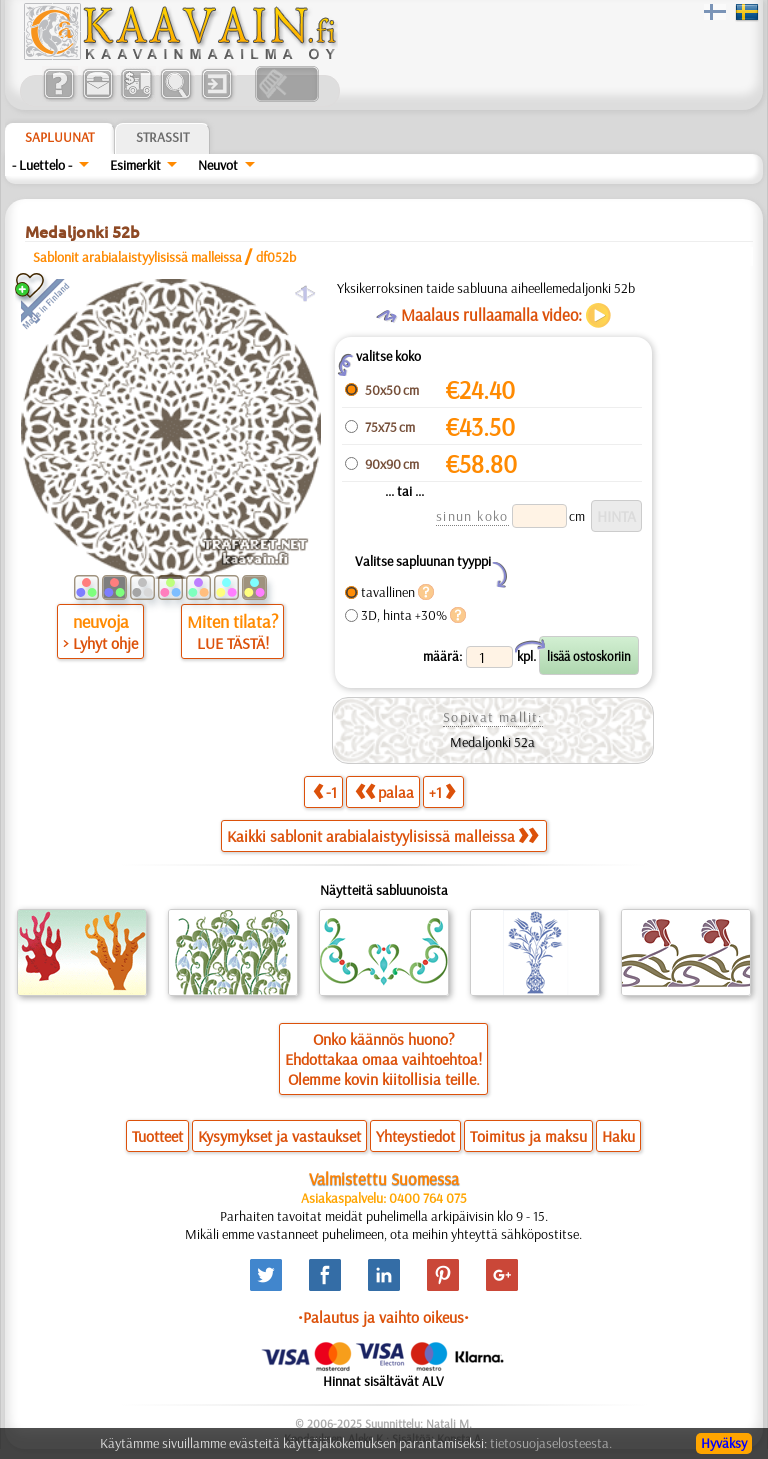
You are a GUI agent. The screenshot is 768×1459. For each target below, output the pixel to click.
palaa (384, 791)
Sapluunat (59, 137)
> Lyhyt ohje (100, 643)
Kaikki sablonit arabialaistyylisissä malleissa (382, 836)
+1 (442, 791)
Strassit (162, 137)
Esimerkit (135, 165)
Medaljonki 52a (492, 742)
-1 (325, 791)
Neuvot (218, 165)
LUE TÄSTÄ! (233, 643)
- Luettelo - (42, 165)
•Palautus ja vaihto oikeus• (383, 1317)
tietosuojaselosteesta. (551, 1443)
